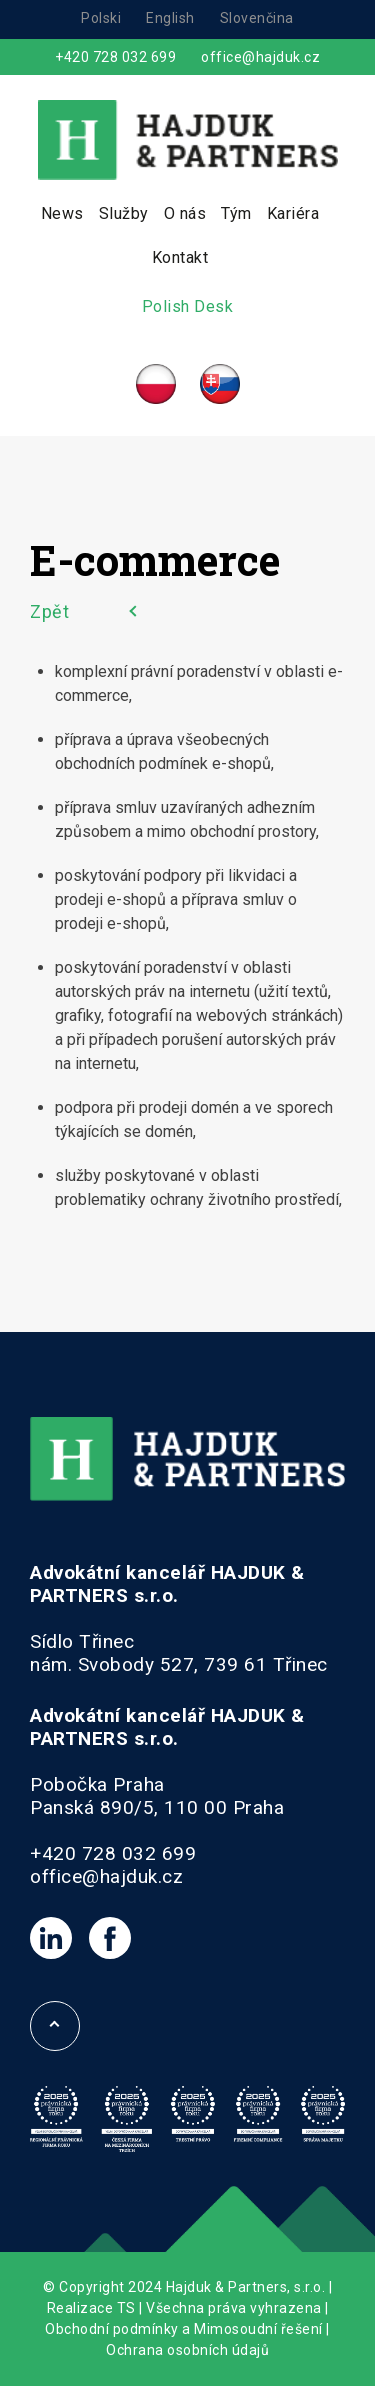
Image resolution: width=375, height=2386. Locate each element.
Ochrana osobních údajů (187, 2350)
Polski (101, 18)
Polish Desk (188, 306)
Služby (124, 213)
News (62, 213)
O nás (185, 213)
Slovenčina (257, 18)
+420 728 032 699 (115, 57)
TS (126, 2308)
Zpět (49, 611)
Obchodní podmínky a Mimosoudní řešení (184, 2329)
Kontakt (180, 257)
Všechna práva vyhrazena (234, 2308)
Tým (236, 213)
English (170, 18)
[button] (40, 2346)
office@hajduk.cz (260, 57)
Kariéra (293, 213)
